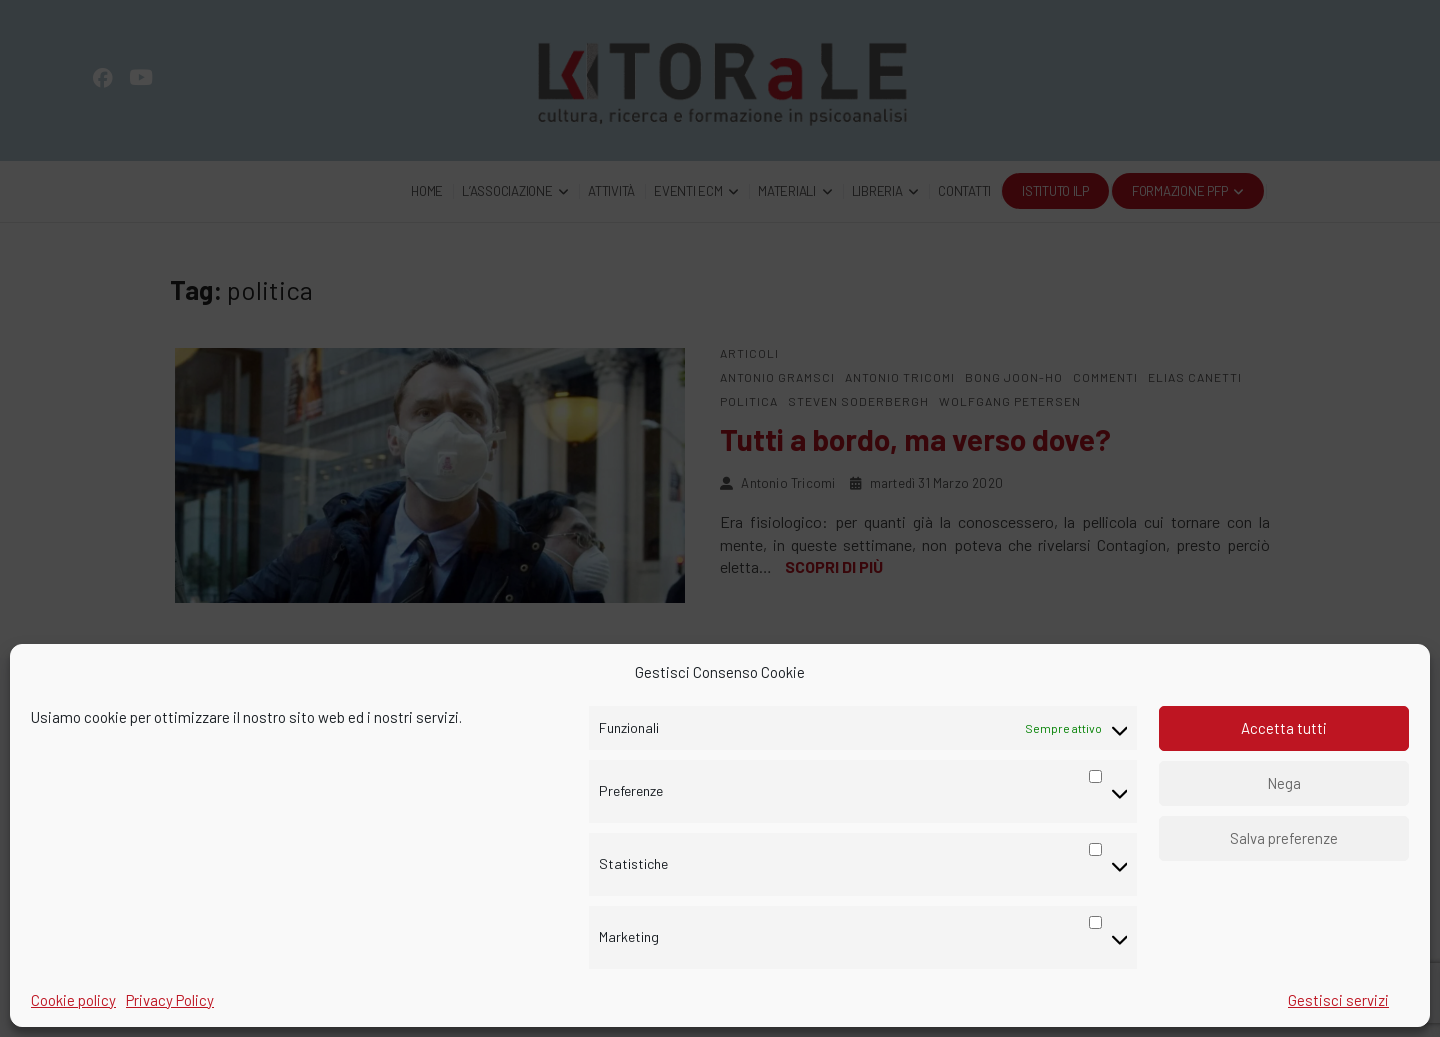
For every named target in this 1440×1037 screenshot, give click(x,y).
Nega (1284, 783)
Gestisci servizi (1338, 1000)
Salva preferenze (1284, 838)
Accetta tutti (1284, 728)
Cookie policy (73, 1000)
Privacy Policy (170, 1000)
